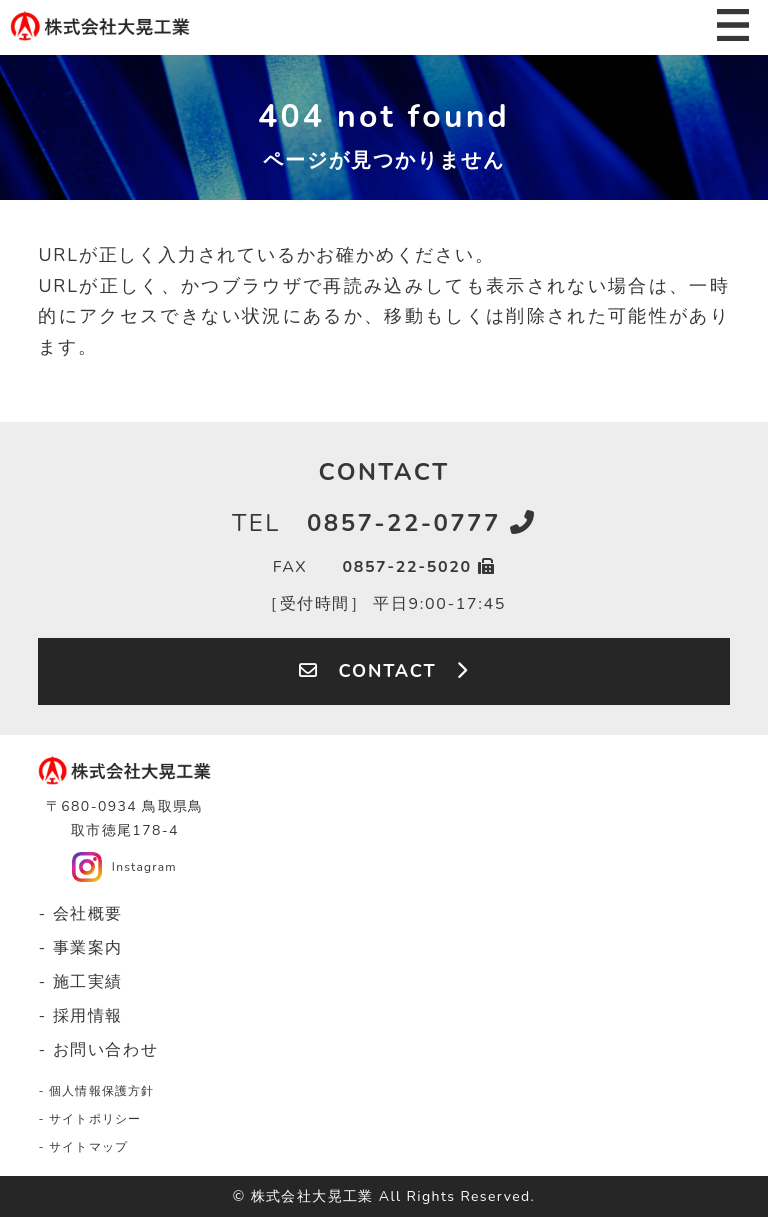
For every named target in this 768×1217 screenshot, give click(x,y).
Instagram (144, 867)
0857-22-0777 (384, 523)
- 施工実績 (80, 982)
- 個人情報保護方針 (96, 1091)
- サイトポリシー (89, 1119)
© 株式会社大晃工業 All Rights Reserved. (384, 1196)
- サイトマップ (83, 1147)
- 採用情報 (80, 1016)
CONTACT (384, 671)
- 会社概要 (80, 914)
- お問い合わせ (98, 1050)
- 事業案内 (80, 948)
